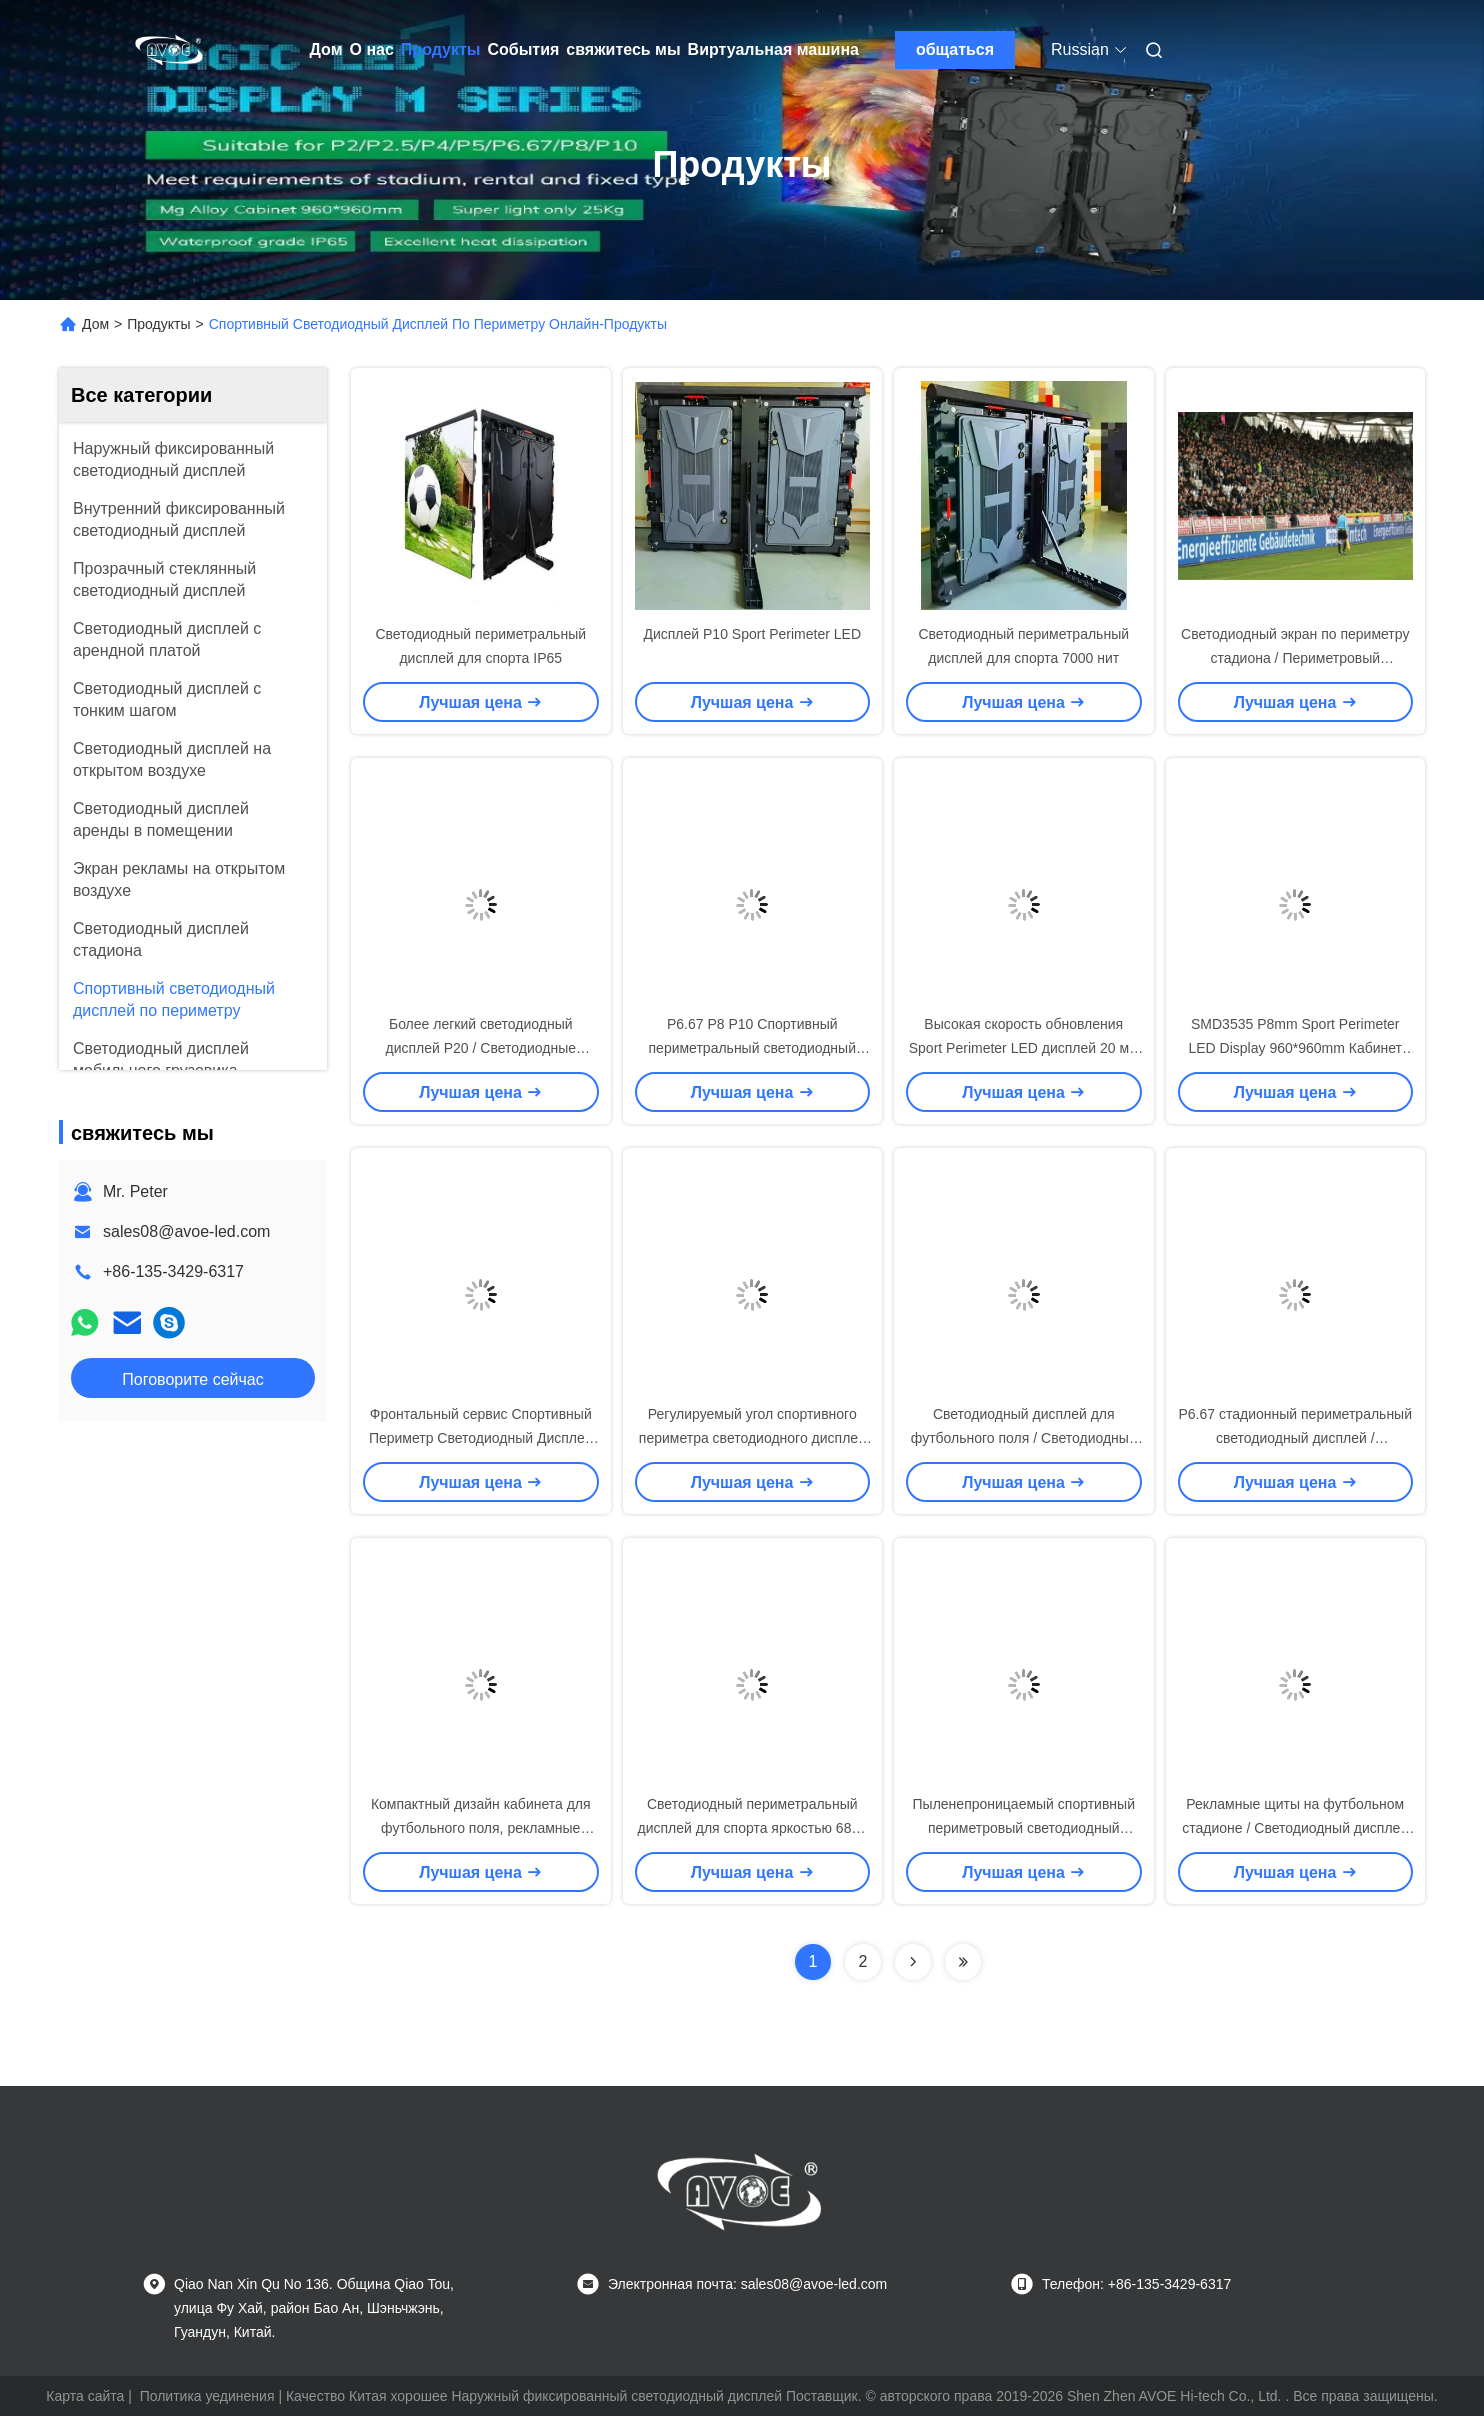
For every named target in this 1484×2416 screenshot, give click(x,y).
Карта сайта (85, 2396)
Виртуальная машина (773, 49)
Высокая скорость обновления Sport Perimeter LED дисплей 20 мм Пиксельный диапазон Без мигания (1024, 1048)
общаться (955, 49)
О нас (372, 49)
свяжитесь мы (623, 49)
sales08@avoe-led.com (186, 1231)
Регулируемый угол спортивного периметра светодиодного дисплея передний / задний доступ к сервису (752, 1438)
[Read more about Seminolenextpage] (913, 1962)
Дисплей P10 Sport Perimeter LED (752, 634)
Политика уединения (207, 2396)
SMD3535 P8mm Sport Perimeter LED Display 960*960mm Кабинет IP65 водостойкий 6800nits (1295, 1048)
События (523, 49)
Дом (326, 49)
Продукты (441, 49)
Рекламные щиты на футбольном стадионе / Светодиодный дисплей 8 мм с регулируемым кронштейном (1295, 1828)
